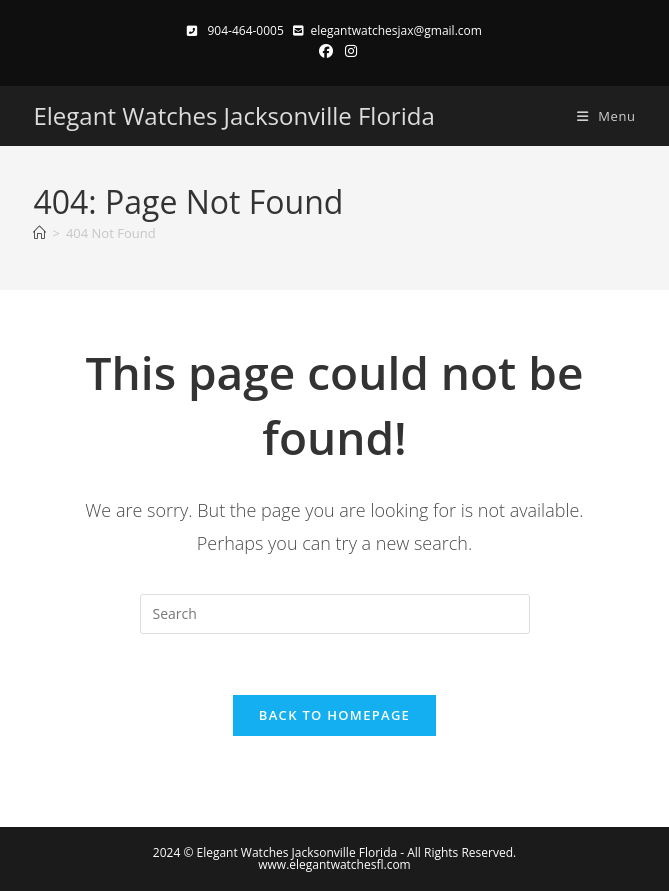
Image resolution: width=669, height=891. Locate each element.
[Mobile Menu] (599, 116)
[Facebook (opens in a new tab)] (326, 51)
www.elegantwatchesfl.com (334, 864)
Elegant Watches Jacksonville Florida (233, 115)
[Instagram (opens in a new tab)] (348, 51)
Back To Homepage (334, 715)
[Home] (39, 233)
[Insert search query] (335, 614)
